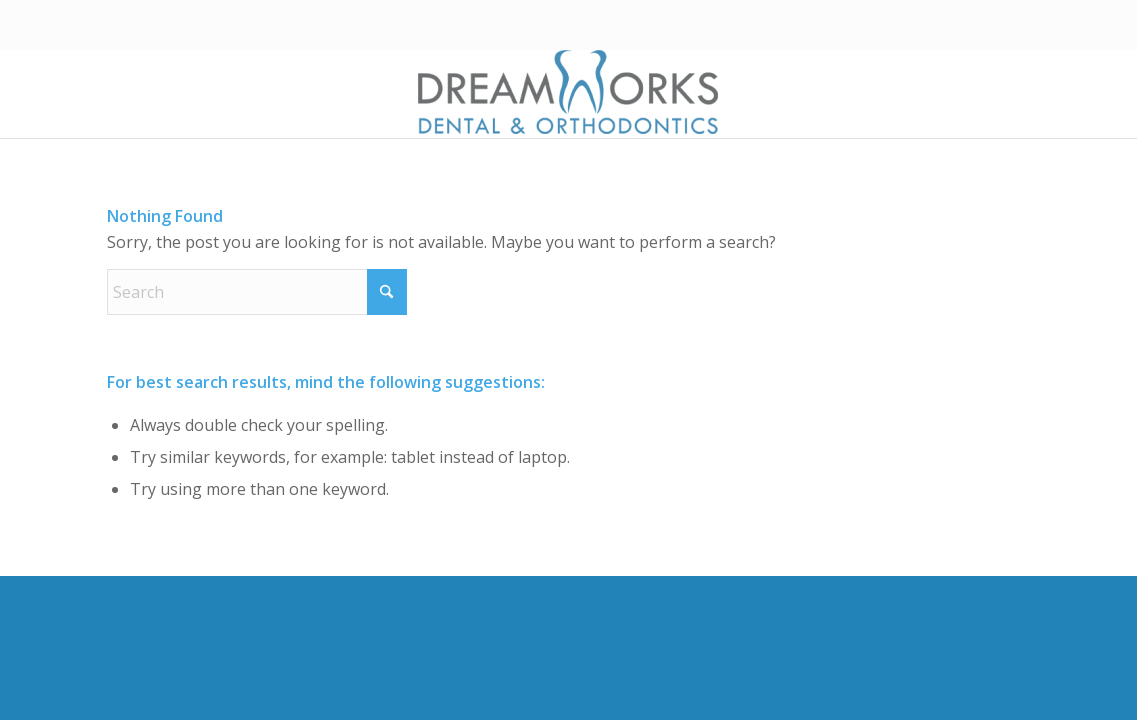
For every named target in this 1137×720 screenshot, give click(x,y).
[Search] (257, 292)
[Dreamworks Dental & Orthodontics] (568, 94)
